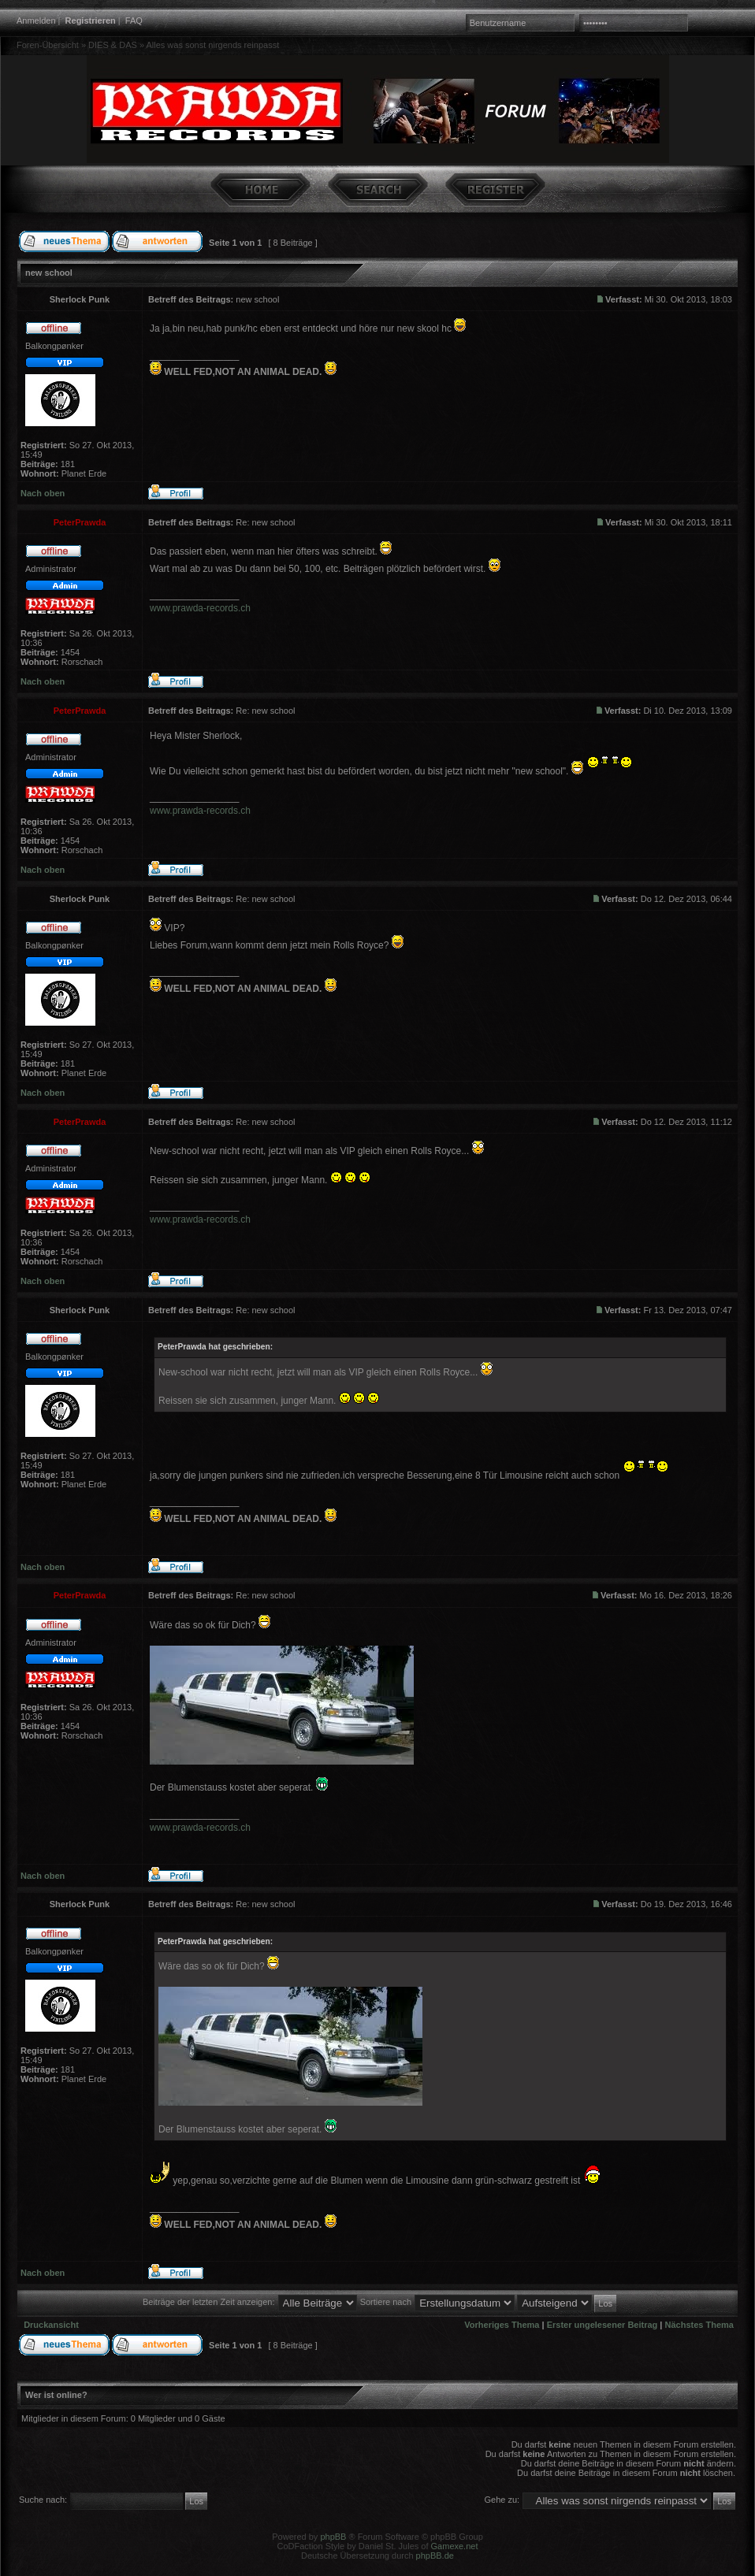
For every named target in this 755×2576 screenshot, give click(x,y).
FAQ (134, 20)
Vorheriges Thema (501, 2324)
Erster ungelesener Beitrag (602, 2324)
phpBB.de (435, 2555)
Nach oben (42, 493)
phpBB (333, 2536)
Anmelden (36, 20)
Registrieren (90, 20)
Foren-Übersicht (48, 45)
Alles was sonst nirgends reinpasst (212, 45)
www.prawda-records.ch (200, 608)
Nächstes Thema (699, 2324)
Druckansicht (51, 2324)
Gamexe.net (454, 2546)
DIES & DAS (112, 45)
